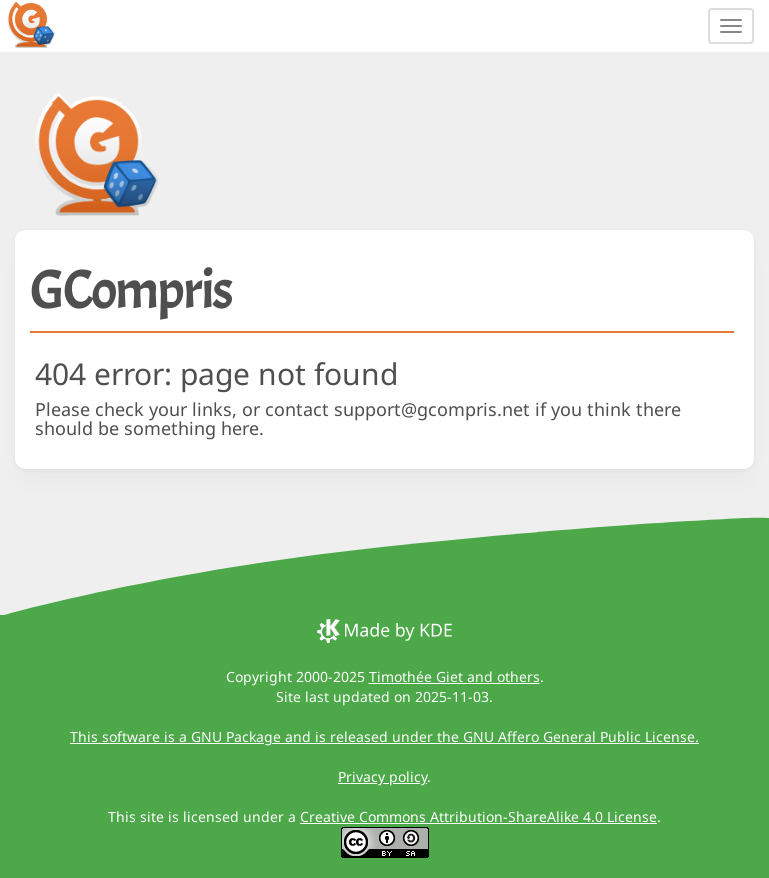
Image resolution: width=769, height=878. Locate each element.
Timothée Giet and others (454, 676)
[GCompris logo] (43, 24)
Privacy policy (382, 776)
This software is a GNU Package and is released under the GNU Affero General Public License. (384, 736)
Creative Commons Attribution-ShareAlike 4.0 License (478, 816)
